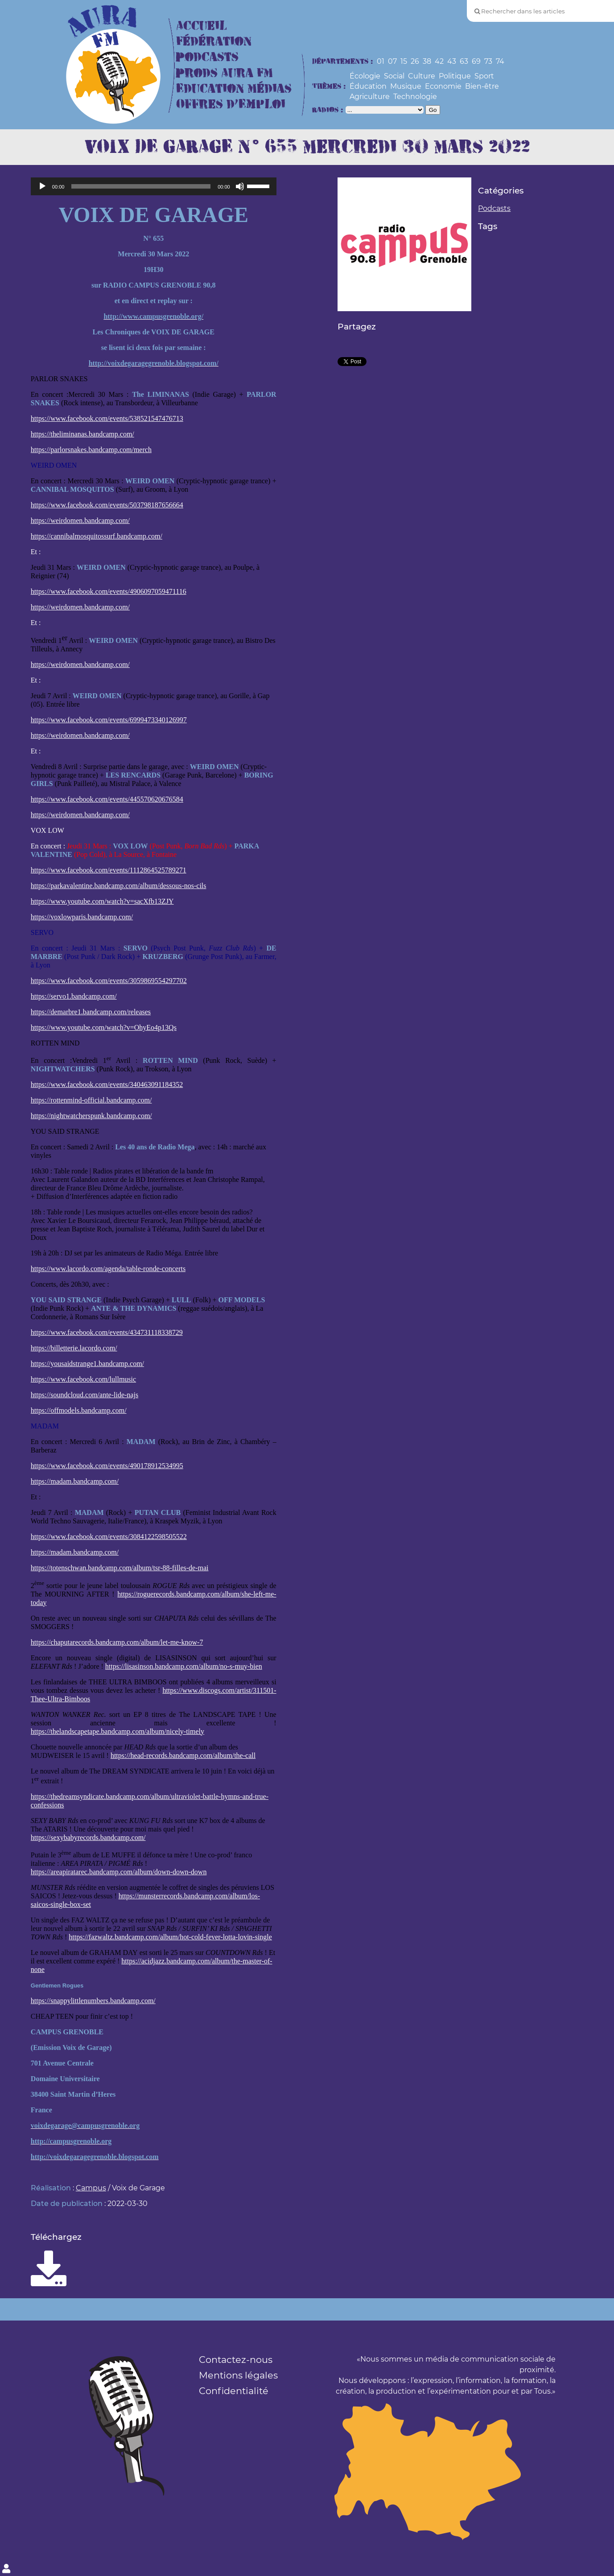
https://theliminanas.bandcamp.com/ (82, 434)
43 (451, 61)
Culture (421, 76)
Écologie (365, 76)
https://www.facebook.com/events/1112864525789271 (108, 870)
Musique (405, 86)
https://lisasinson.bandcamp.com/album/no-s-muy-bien (183, 1666)
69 (476, 61)
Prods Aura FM (224, 73)
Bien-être (482, 86)
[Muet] (239, 186)
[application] (153, 186)
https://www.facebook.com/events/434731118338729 (107, 1332)
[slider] (140, 186)
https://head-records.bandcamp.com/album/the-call (183, 1755)
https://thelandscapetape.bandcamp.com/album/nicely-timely (117, 1731)
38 (427, 61)
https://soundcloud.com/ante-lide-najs (84, 1395)
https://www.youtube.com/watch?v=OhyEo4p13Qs (104, 1027)
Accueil (201, 26)
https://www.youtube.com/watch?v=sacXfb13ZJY (102, 901)
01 (380, 61)
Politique (455, 76)
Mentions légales (238, 2375)
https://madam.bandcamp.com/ (75, 1481)
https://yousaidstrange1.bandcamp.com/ (87, 1363)
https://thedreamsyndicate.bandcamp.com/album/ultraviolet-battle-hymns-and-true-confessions (149, 1801)
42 (439, 61)
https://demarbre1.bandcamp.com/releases (91, 1012)
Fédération (213, 41)
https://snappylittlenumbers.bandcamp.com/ (93, 2000)
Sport (484, 76)
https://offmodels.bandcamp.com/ (79, 1410)
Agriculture (370, 96)
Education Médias (234, 89)
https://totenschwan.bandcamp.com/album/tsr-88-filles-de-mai (120, 1568)
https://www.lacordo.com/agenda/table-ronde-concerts (108, 1268)
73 (488, 61)
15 (403, 61)
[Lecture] (42, 186)
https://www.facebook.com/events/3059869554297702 (109, 980)
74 (500, 61)
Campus (91, 2188)
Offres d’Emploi (230, 104)
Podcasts (207, 57)
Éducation (368, 86)
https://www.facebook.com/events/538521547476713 (107, 418)
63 (464, 61)
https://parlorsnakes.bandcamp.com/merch (91, 449)
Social (394, 76)
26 (415, 61)
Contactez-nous (235, 2359)
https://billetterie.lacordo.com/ (74, 1348)
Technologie (415, 96)
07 (392, 61)
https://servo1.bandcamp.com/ (74, 996)
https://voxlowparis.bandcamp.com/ (82, 917)
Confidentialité (233, 2390)
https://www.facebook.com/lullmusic (83, 1379)
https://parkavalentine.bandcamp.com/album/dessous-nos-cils (118, 885)
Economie (443, 86)
